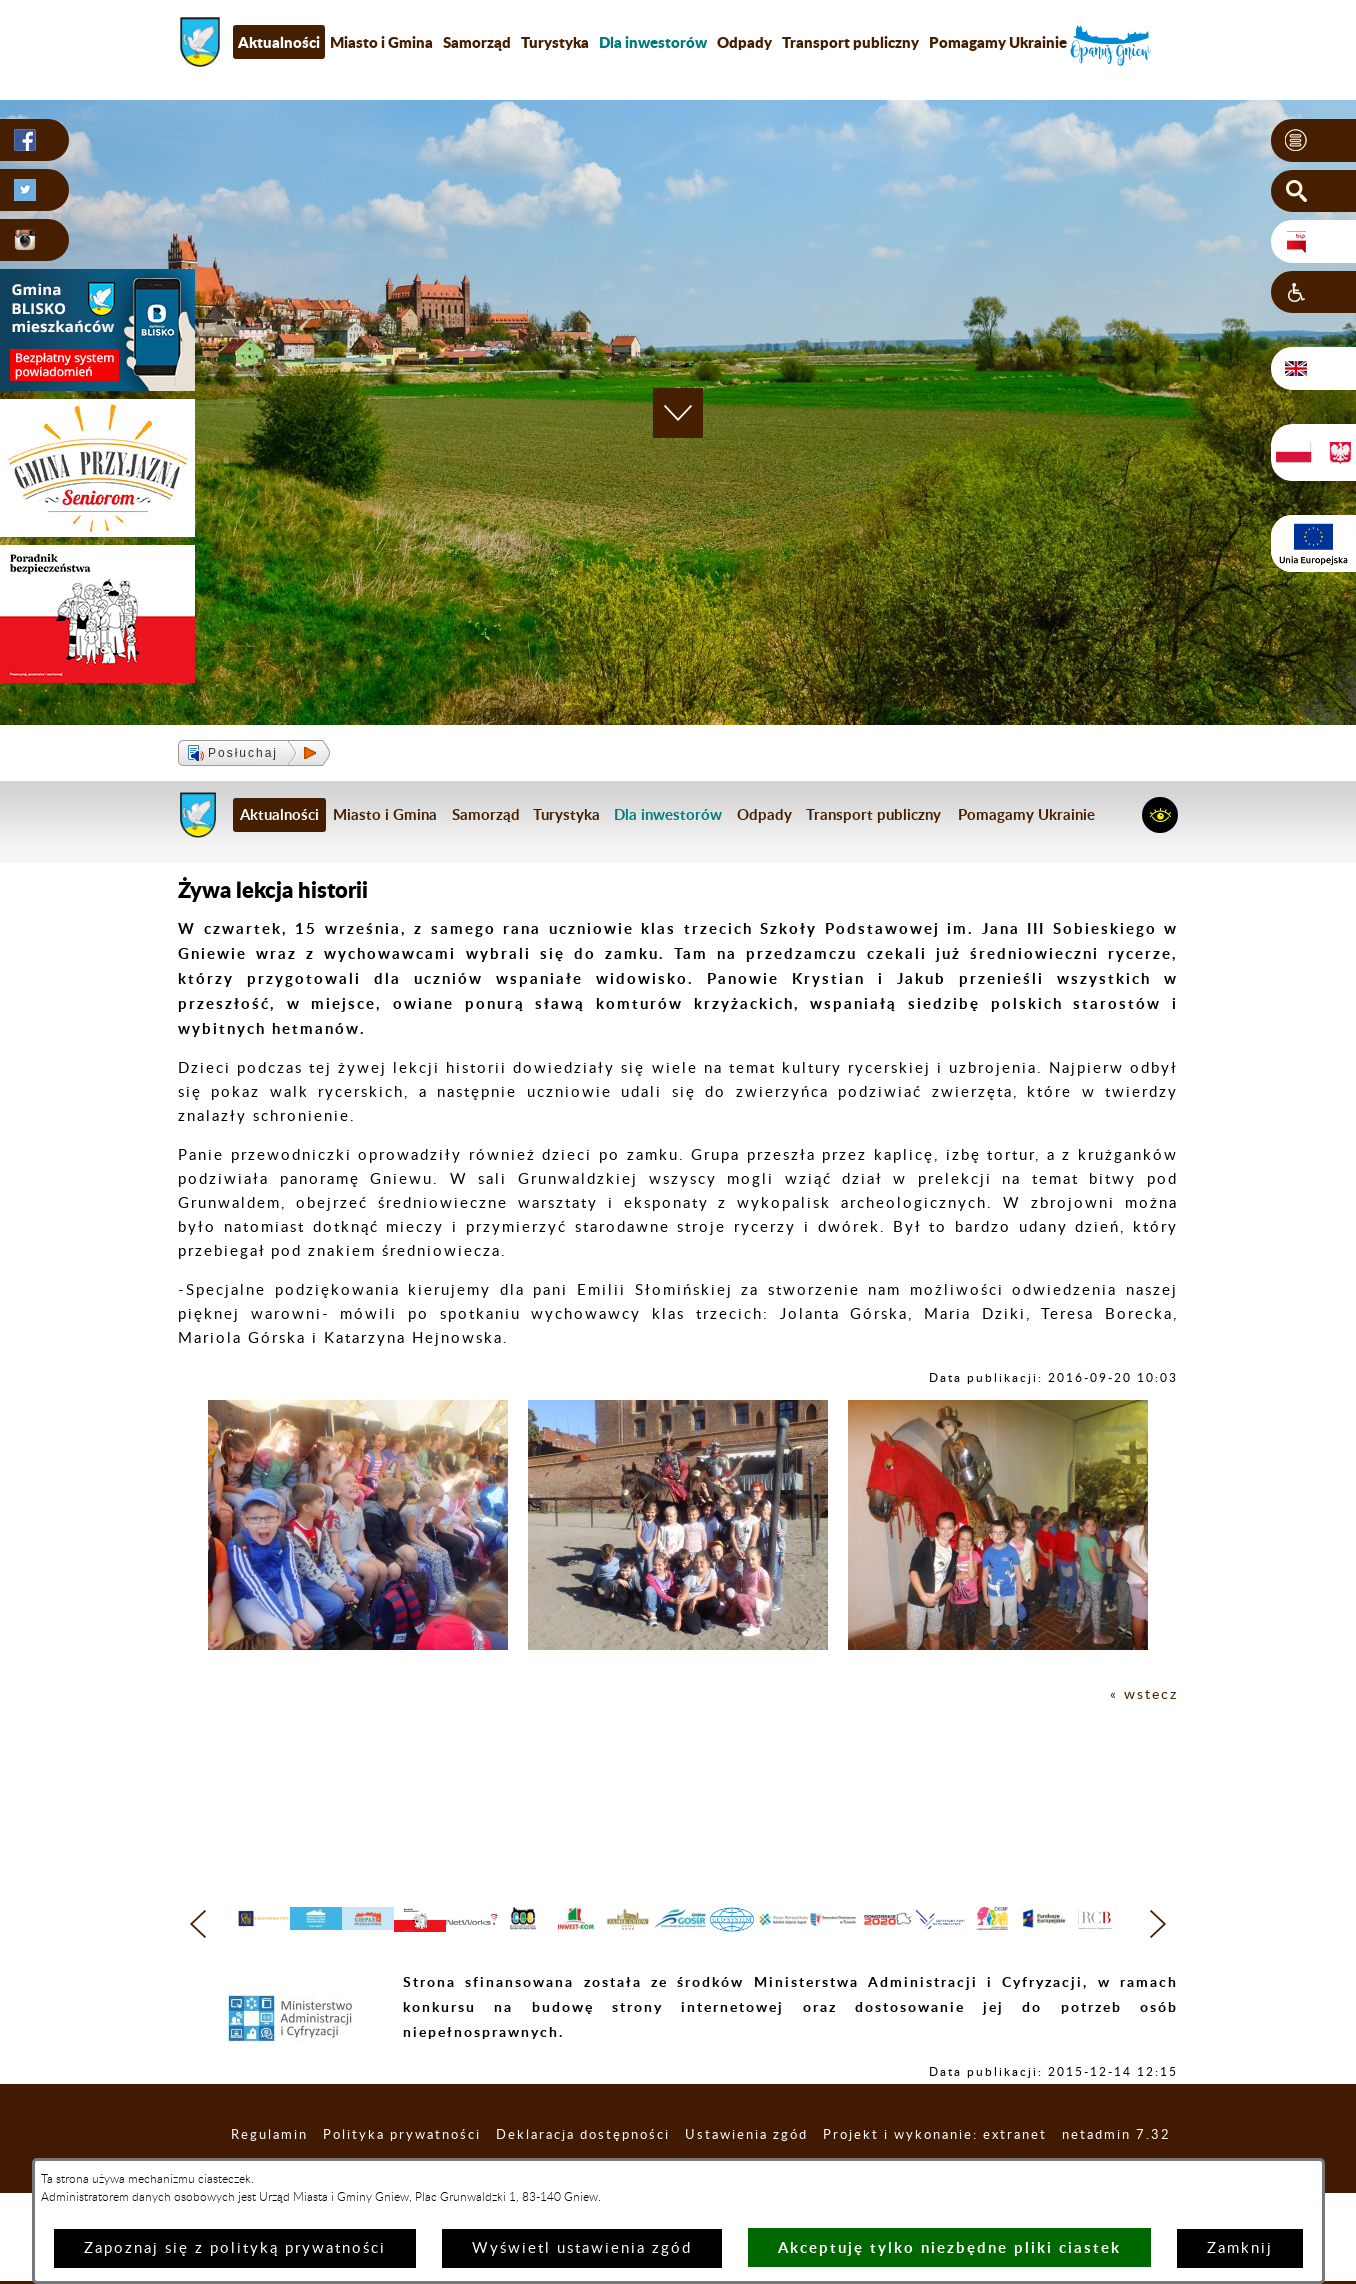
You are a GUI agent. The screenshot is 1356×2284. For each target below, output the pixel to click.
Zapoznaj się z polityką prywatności (235, 2248)
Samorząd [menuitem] (477, 42)
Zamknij (1240, 2248)
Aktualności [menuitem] (279, 42)
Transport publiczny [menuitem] (850, 42)
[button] (1313, 141)
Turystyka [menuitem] (555, 42)
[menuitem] (653, 42)
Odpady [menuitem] (744, 42)
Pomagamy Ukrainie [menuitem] (998, 42)
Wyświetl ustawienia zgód (582, 2248)
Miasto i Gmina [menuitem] (381, 42)
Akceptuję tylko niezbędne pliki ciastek (949, 2247)
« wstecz (1142, 1694)
